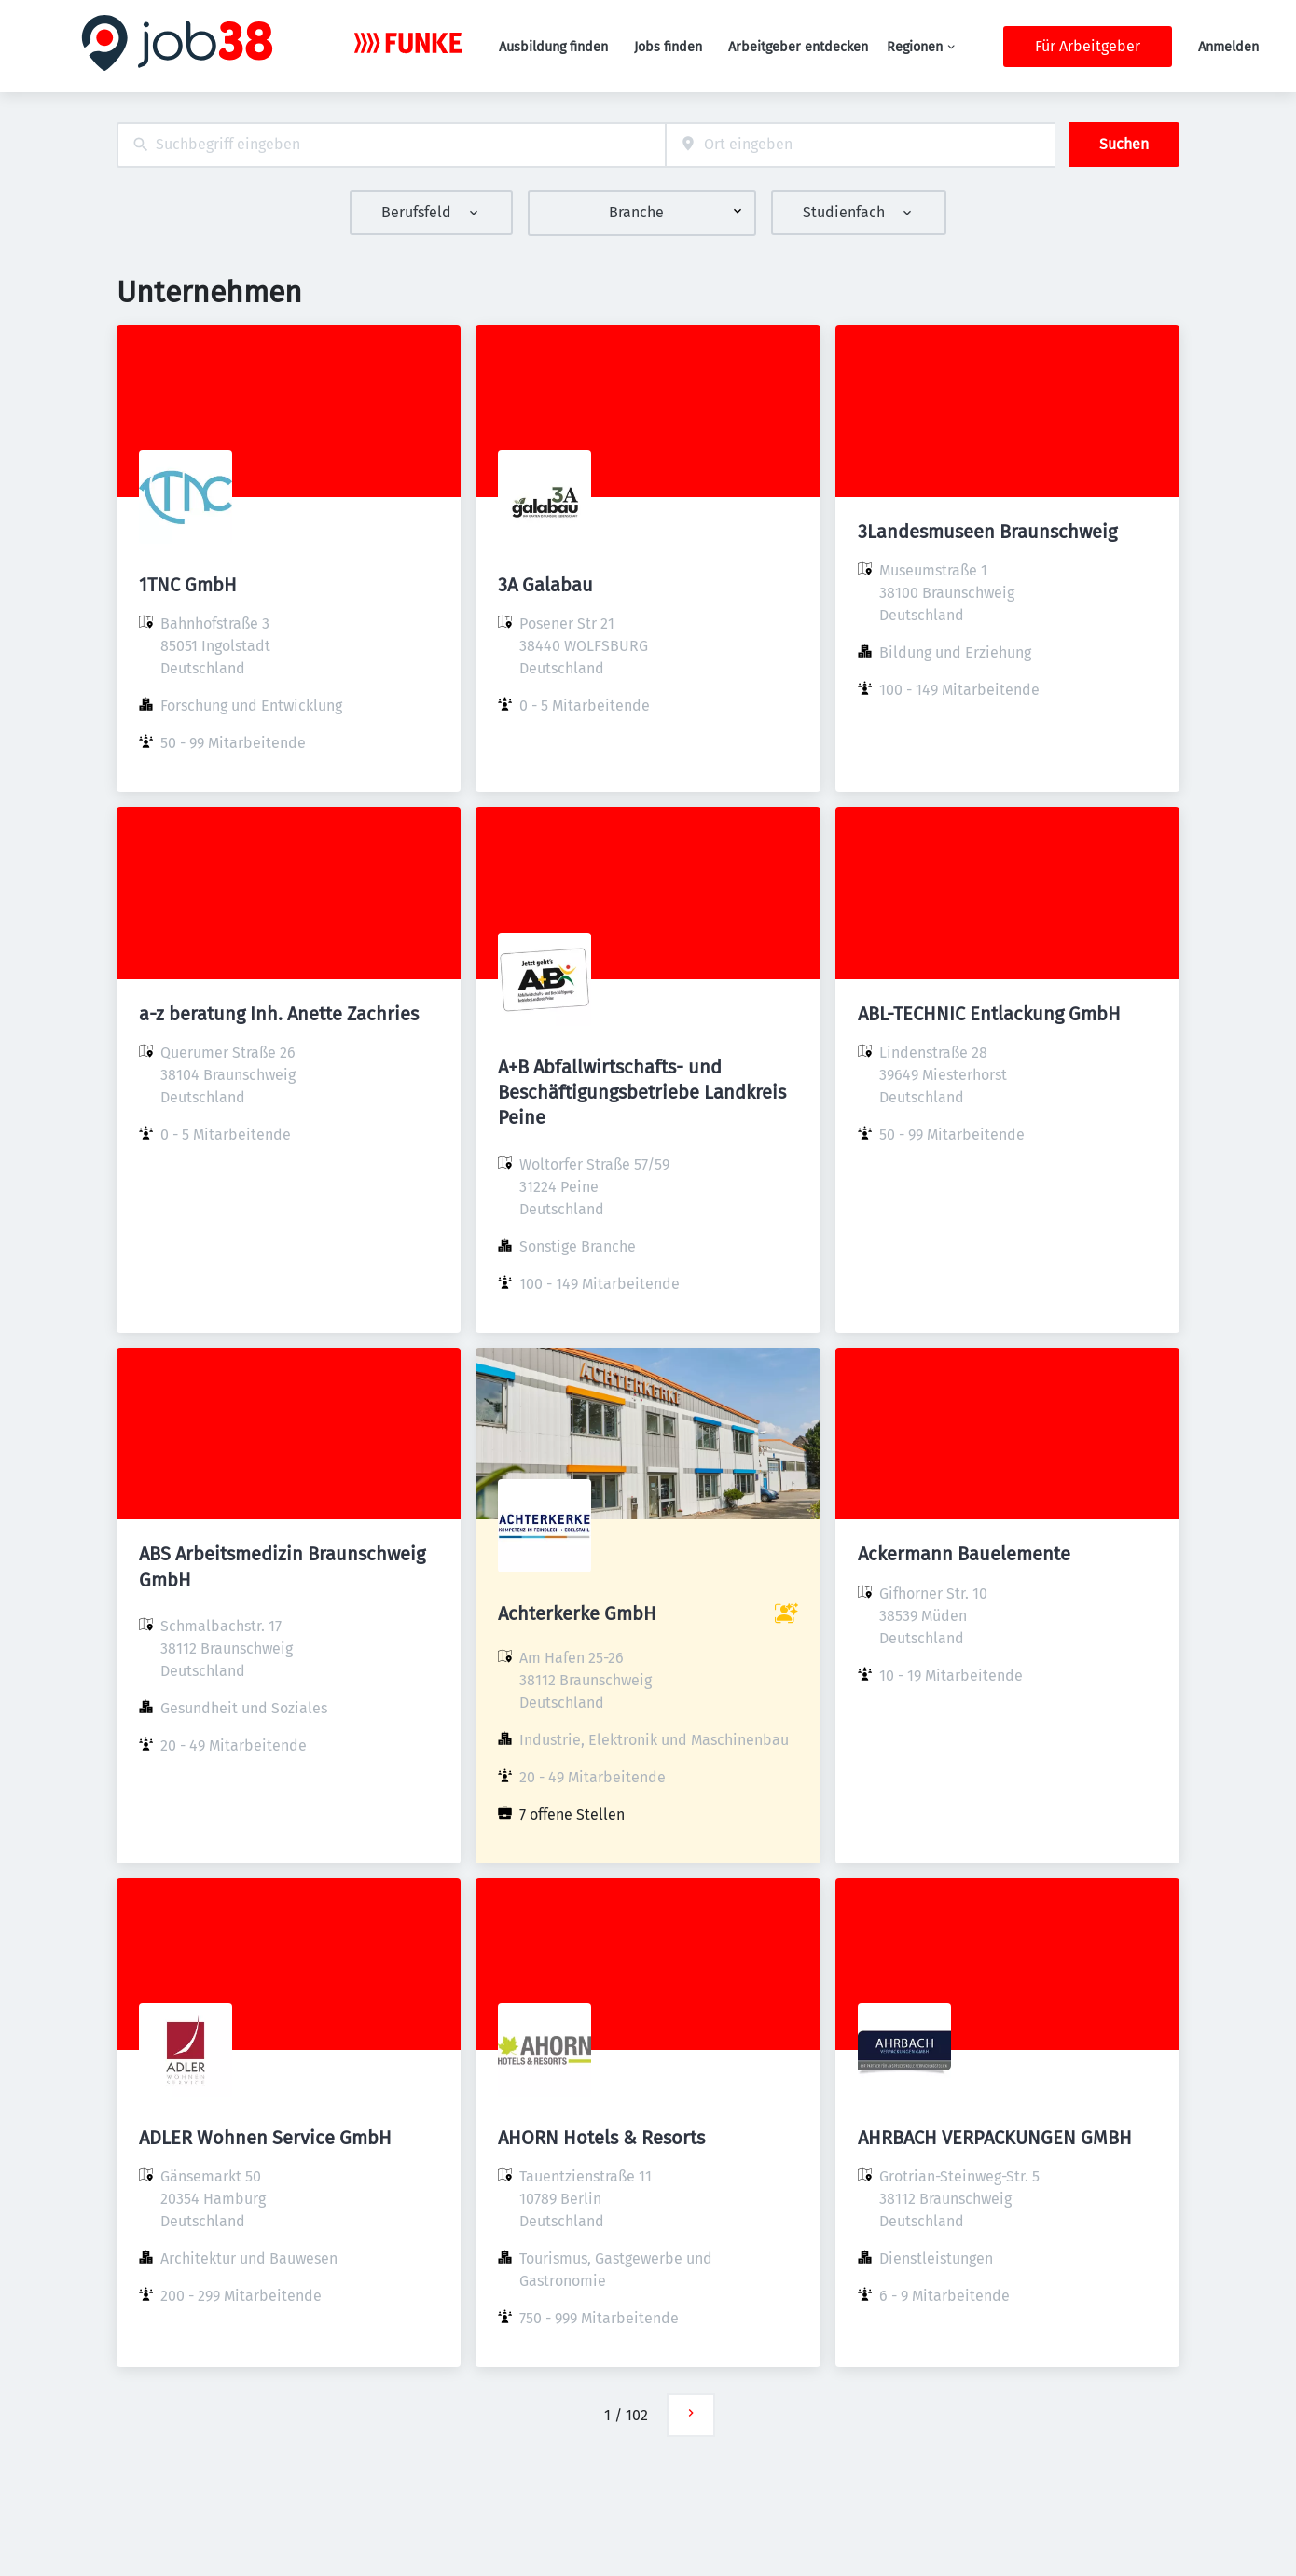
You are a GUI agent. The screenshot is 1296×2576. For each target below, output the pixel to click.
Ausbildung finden (553, 47)
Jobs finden (668, 47)
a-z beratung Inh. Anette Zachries (279, 1014)
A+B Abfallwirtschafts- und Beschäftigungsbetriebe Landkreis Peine (642, 1092)
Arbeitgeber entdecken (798, 47)
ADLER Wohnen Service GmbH (265, 2137)
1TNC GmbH (188, 585)
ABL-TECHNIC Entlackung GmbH (989, 1014)
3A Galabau (545, 585)
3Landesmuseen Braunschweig (987, 531)
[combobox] (391, 145)
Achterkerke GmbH (577, 1613)
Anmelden (1228, 47)
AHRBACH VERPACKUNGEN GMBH (995, 2137)
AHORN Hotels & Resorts (601, 2137)
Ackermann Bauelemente (964, 1554)
